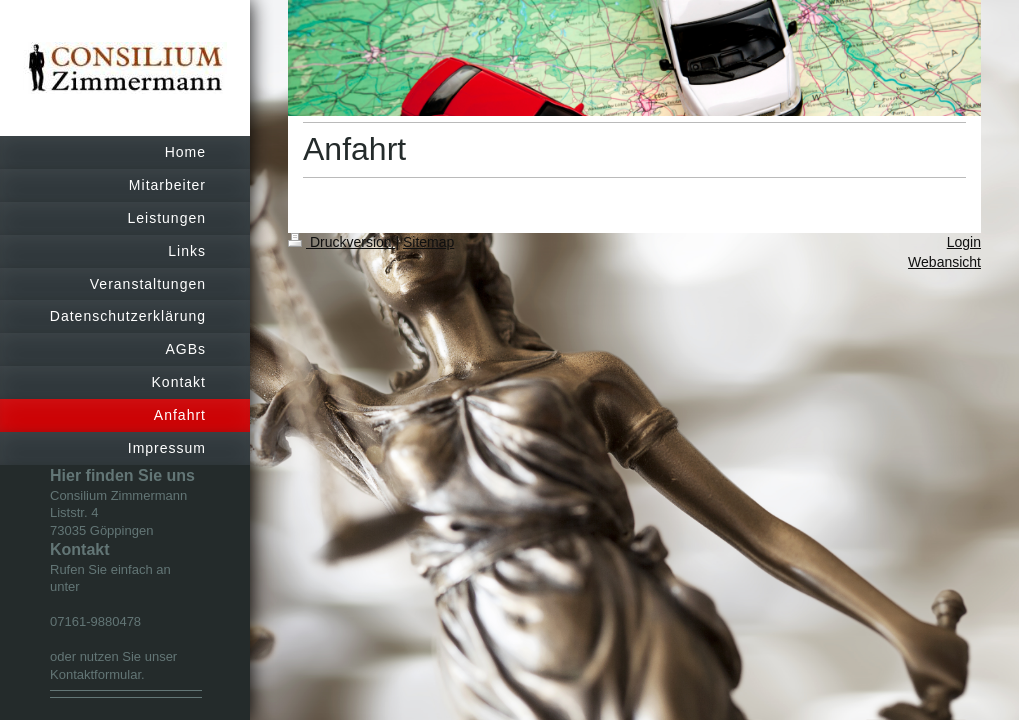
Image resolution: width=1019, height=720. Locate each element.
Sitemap (428, 242)
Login (964, 242)
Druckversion (341, 242)
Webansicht (944, 262)
